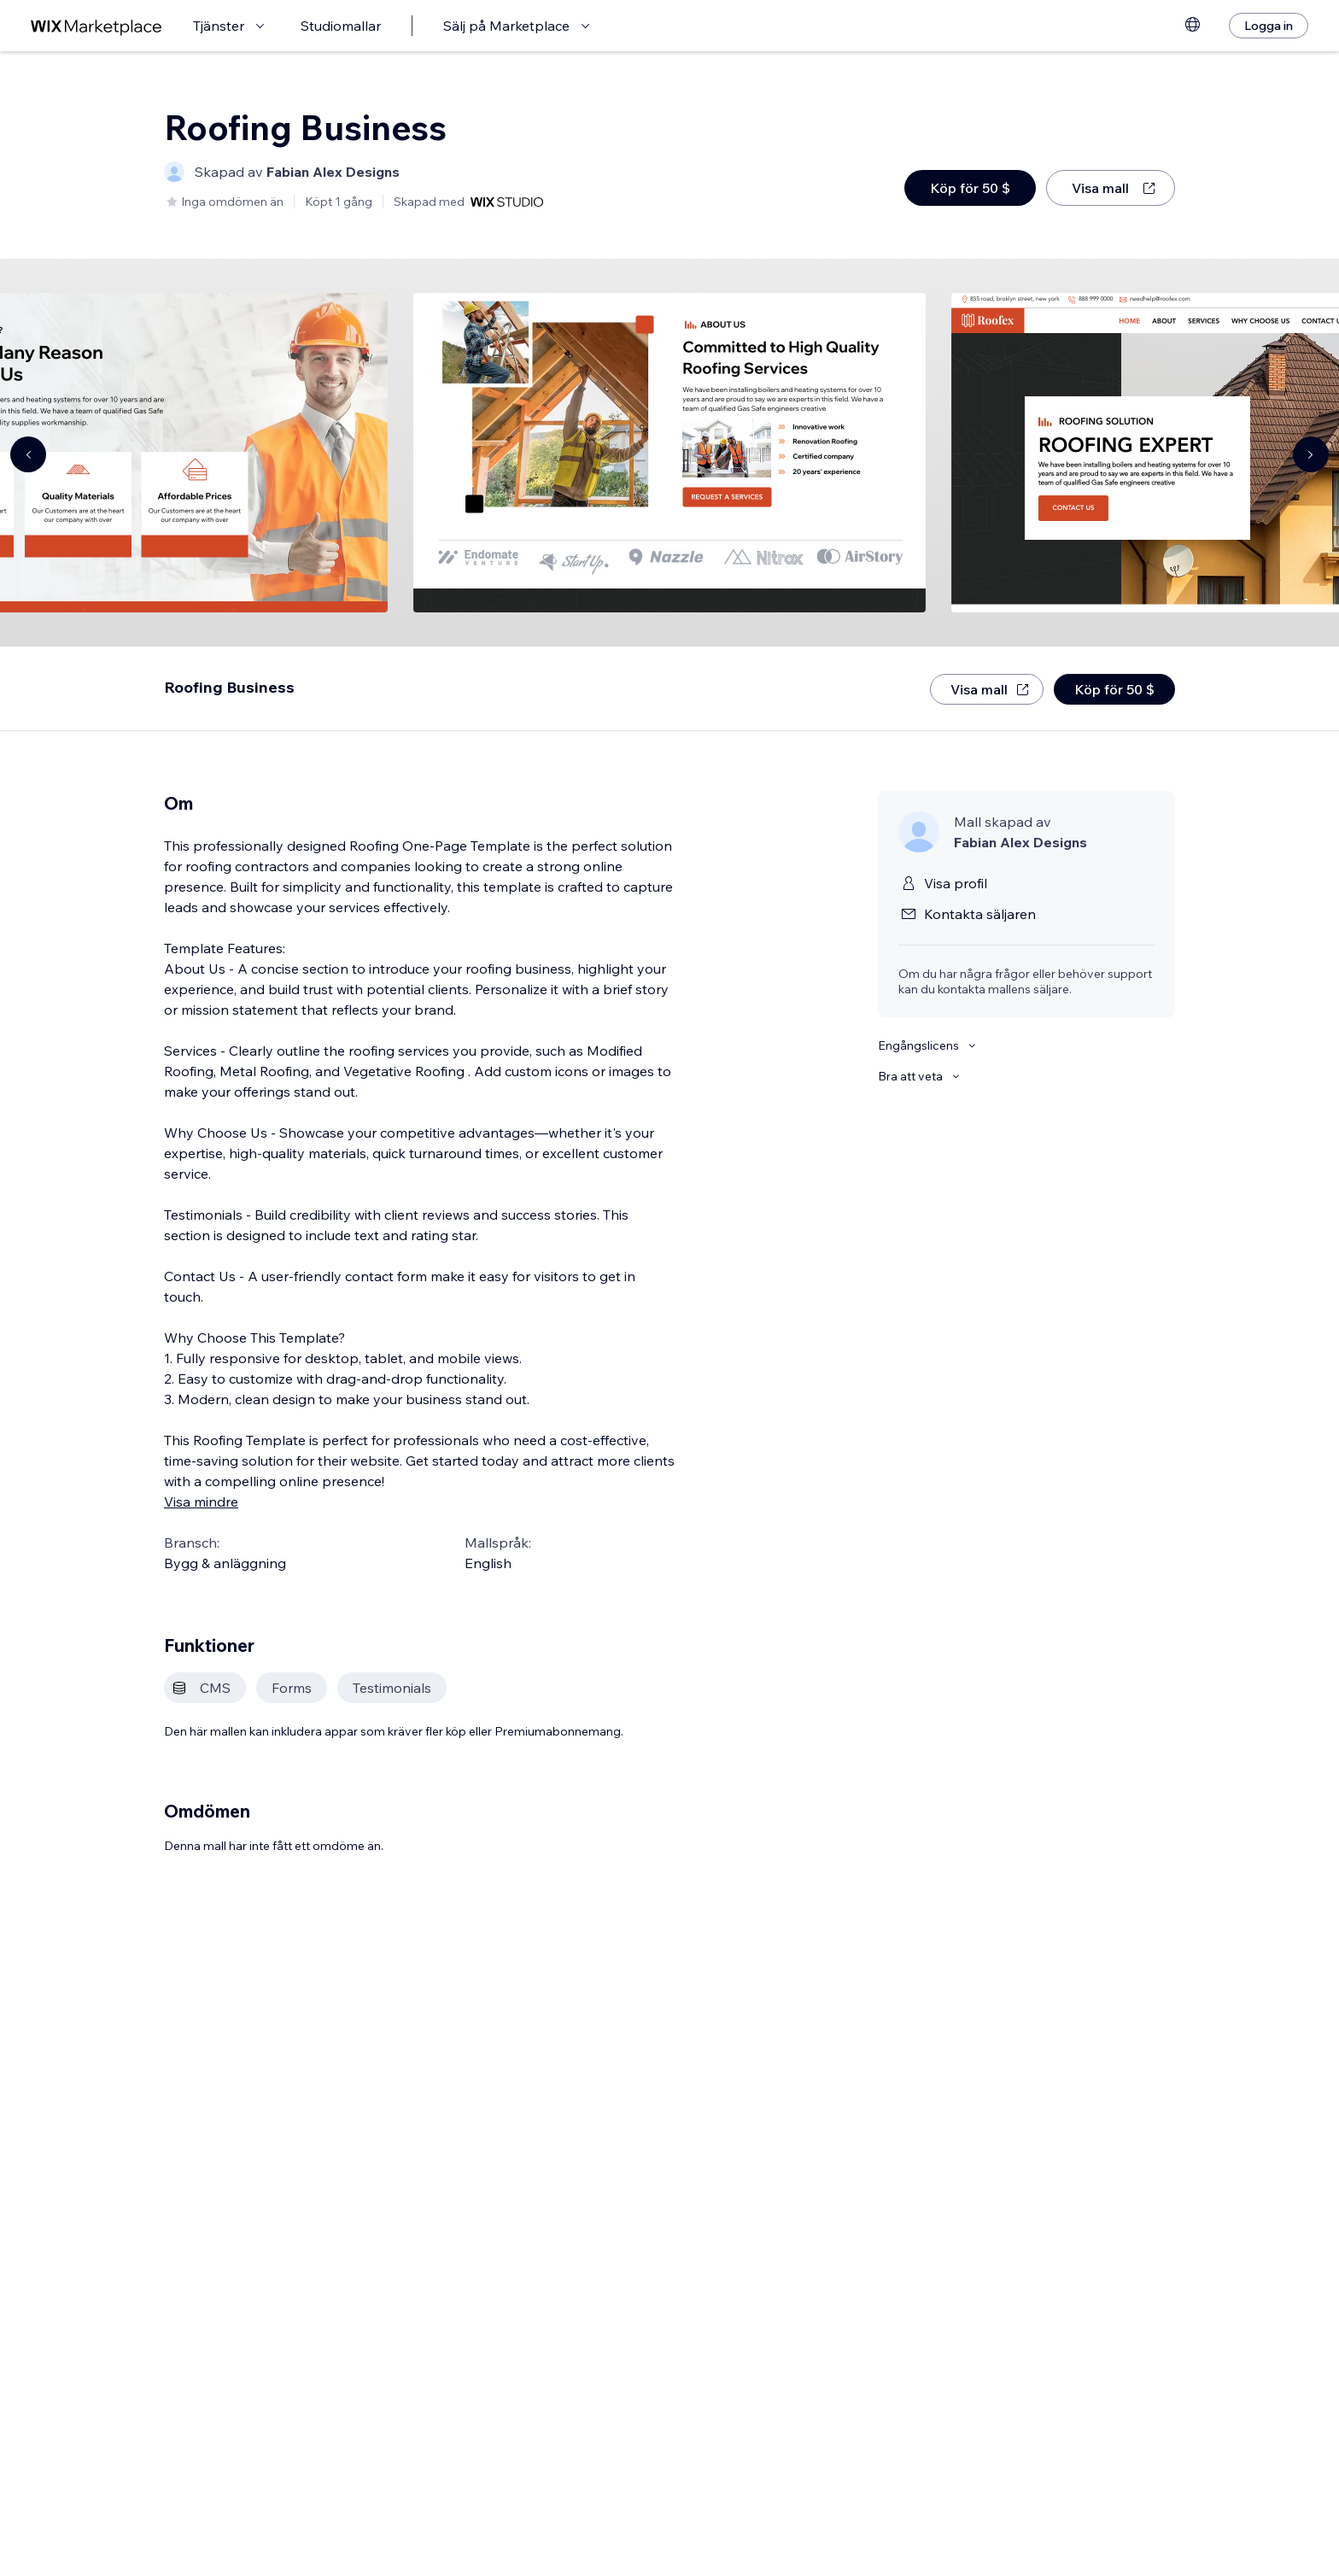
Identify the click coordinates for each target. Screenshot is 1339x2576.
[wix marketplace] (96, 26)
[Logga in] (1268, 25)
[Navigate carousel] (28, 454)
